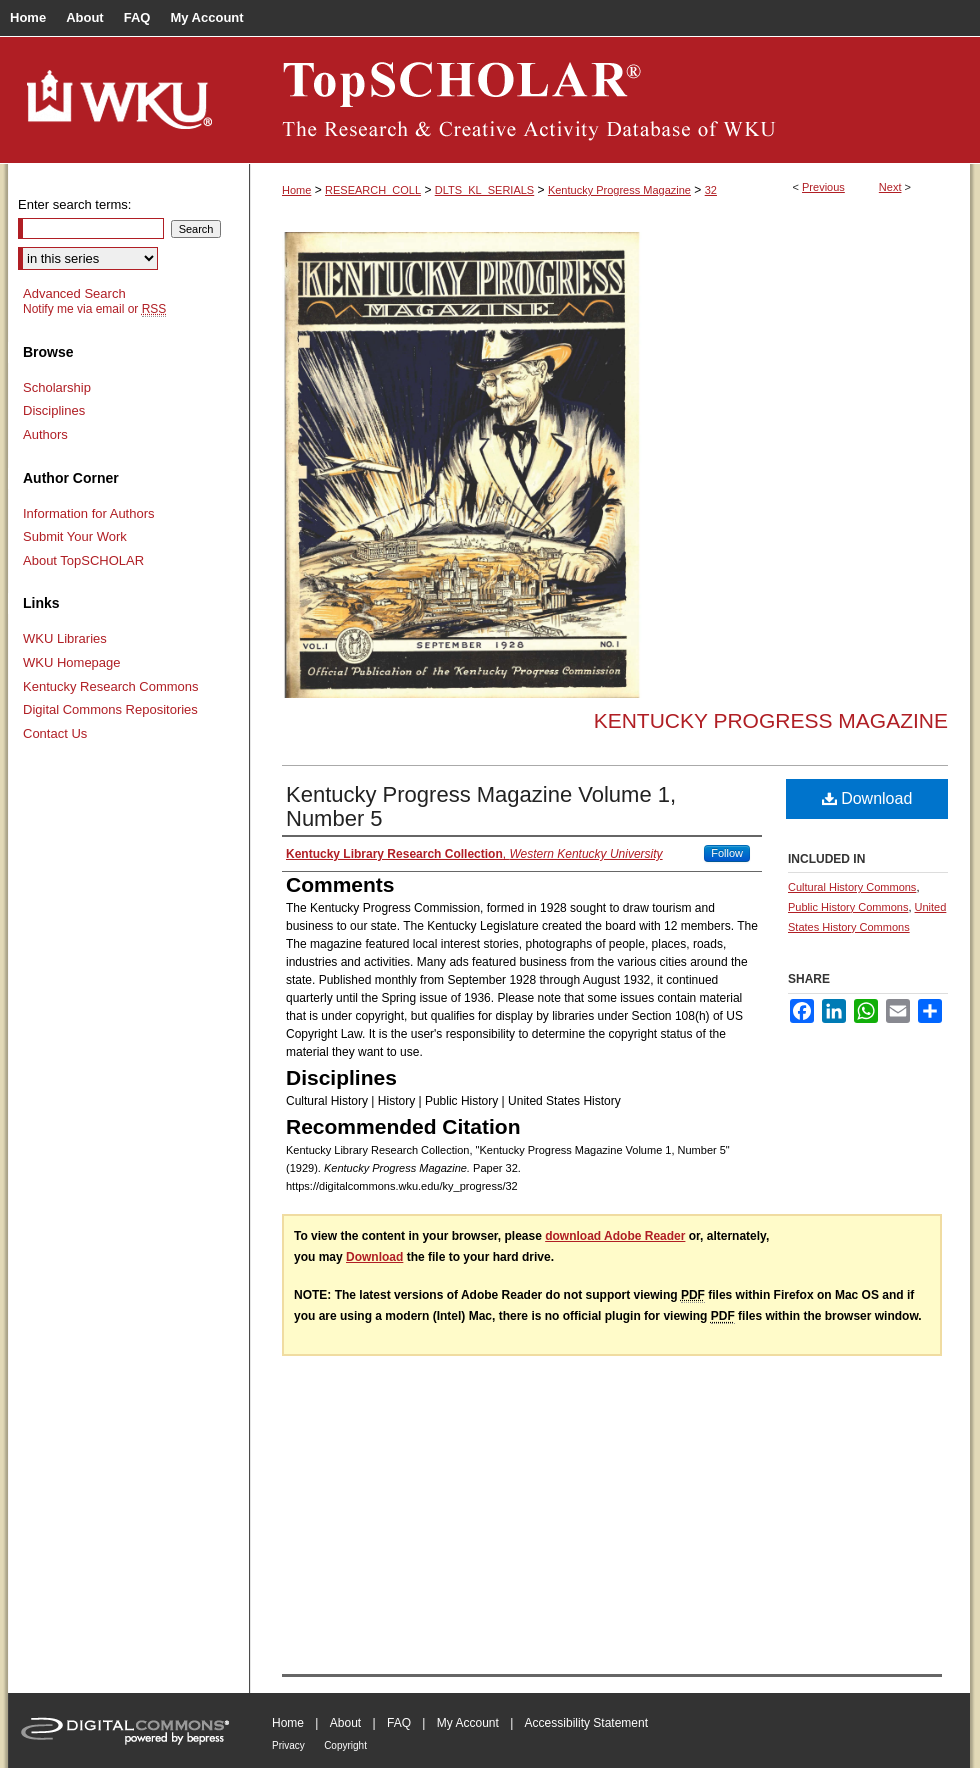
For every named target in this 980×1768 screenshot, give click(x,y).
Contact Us (55, 733)
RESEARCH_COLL (373, 190)
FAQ (399, 1723)
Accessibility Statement (586, 1723)
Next (890, 187)
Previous (823, 187)
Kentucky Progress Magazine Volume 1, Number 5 (481, 806)
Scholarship (57, 387)
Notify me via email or (94, 309)
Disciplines (54, 410)
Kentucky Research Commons (111, 686)
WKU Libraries (65, 638)
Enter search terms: (74, 204)
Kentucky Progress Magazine (619, 190)
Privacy (288, 1745)
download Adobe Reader (615, 1236)
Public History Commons (848, 907)
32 (711, 190)
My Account (468, 1723)
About (345, 1723)
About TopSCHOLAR (83, 560)
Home (296, 190)
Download (867, 798)
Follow (727, 853)
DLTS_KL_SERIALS (484, 190)
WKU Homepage (72, 662)
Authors (45, 434)
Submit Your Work (75, 536)
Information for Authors (89, 513)
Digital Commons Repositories (110, 709)
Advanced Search (74, 293)
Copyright (345, 1745)
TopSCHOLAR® (610, 100)
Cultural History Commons (852, 887)
